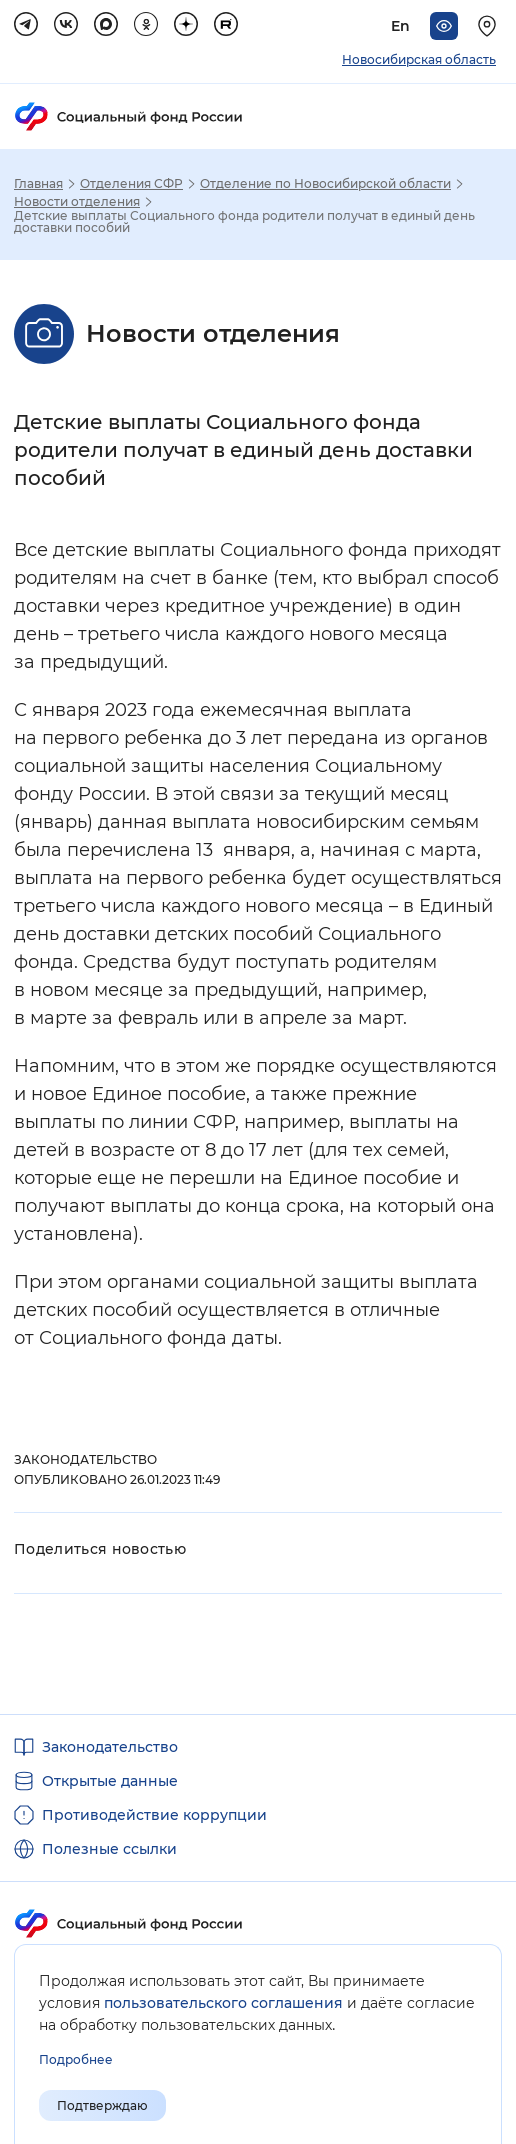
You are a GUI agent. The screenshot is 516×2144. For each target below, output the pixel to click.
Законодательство (110, 1747)
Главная (38, 184)
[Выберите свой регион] (490, 26)
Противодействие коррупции (154, 1815)
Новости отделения (77, 202)
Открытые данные (110, 1781)
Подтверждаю (102, 2105)
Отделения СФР (131, 184)
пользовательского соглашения (223, 2003)
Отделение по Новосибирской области (325, 184)
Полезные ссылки (109, 1849)
